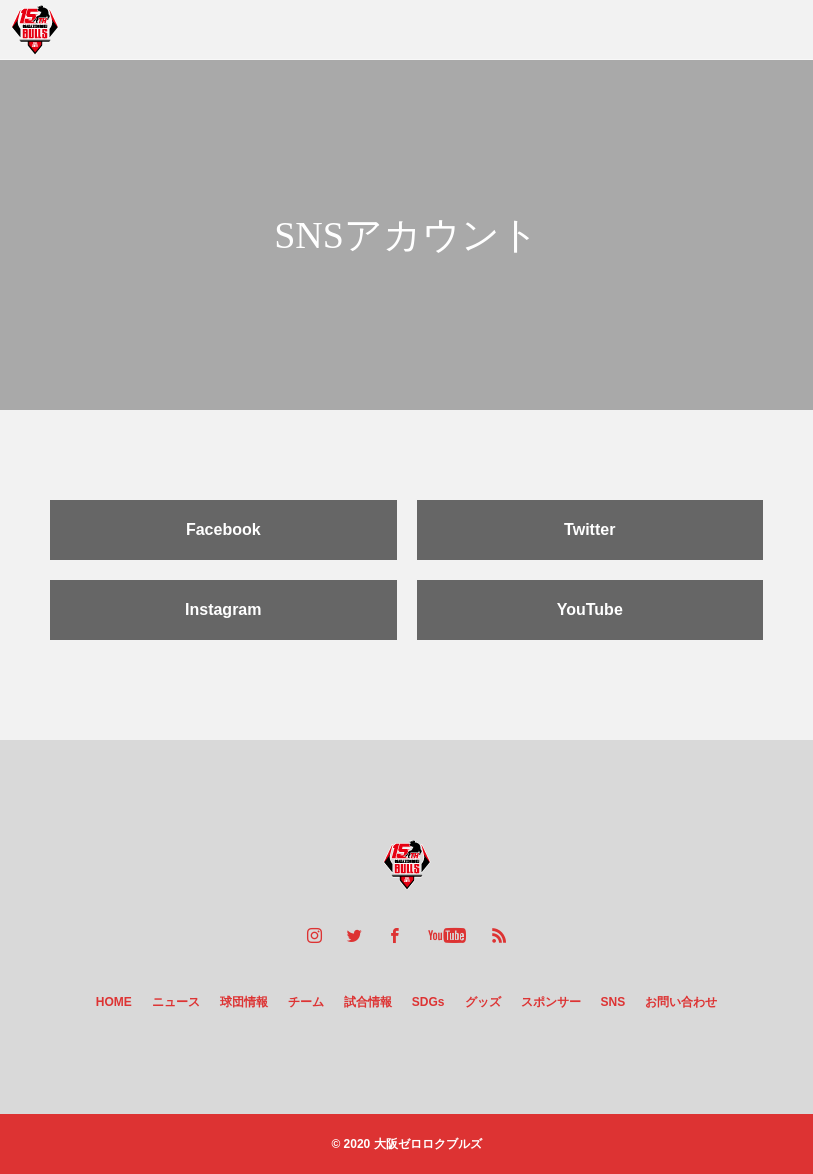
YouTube (590, 609)
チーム (306, 1002)
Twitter (589, 529)
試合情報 (368, 1002)
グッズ (483, 1002)
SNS (613, 1002)
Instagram (223, 609)
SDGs (428, 1002)
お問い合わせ (681, 1002)
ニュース (176, 1002)
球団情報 (244, 1002)
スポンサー (551, 1002)
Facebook (223, 529)
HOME (114, 1002)
